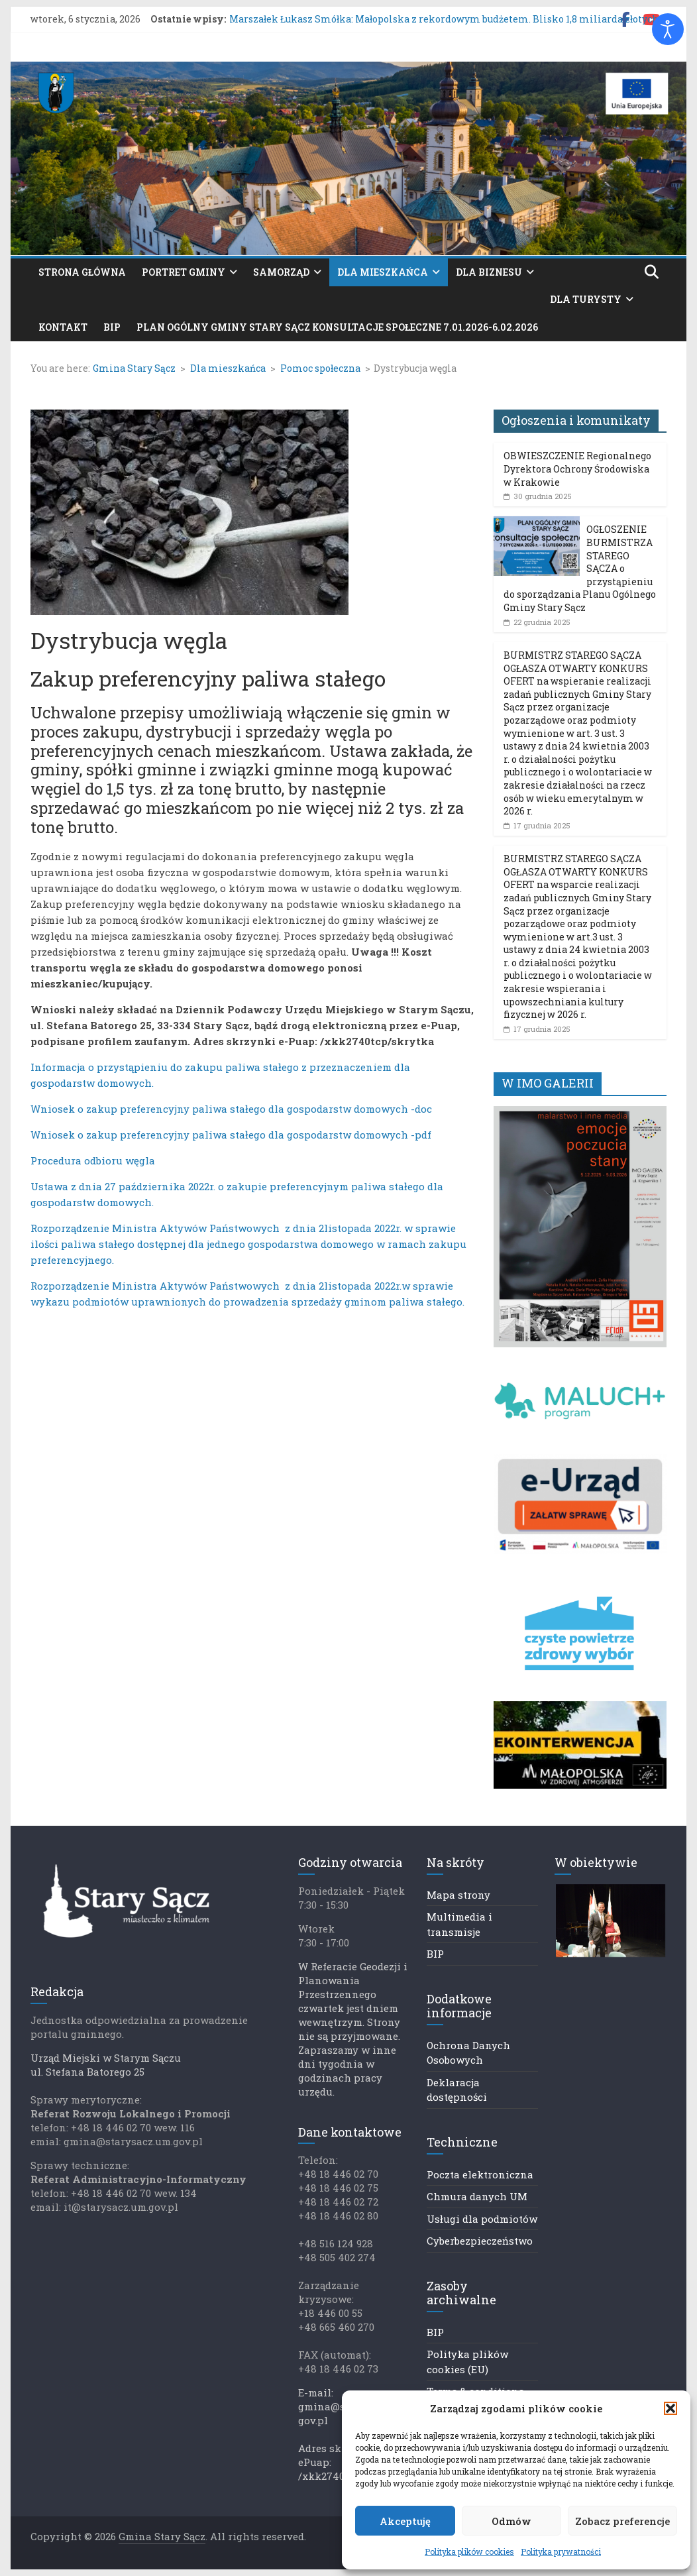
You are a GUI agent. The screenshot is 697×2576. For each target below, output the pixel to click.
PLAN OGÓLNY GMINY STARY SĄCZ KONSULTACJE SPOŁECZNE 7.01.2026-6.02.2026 (337, 327)
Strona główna (82, 272)
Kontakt (62, 327)
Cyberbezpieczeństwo (480, 2240)
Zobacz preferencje (622, 2521)
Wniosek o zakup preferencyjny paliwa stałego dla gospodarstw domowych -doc (231, 1108)
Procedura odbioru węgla (92, 1160)
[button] (670, 2408)
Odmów (511, 2521)
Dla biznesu (489, 272)
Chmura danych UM (477, 2196)
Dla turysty (585, 299)
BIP (112, 327)
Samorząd (281, 272)
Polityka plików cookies (469, 2551)
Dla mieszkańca (382, 272)
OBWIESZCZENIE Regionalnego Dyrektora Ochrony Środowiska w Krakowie (577, 468)
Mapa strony (458, 1894)
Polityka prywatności (561, 2551)
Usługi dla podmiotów (482, 2218)
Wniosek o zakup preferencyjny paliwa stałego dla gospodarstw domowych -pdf (230, 1134)
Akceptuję (405, 2521)
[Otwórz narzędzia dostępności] (668, 29)
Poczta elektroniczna (480, 2174)
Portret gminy (183, 272)
